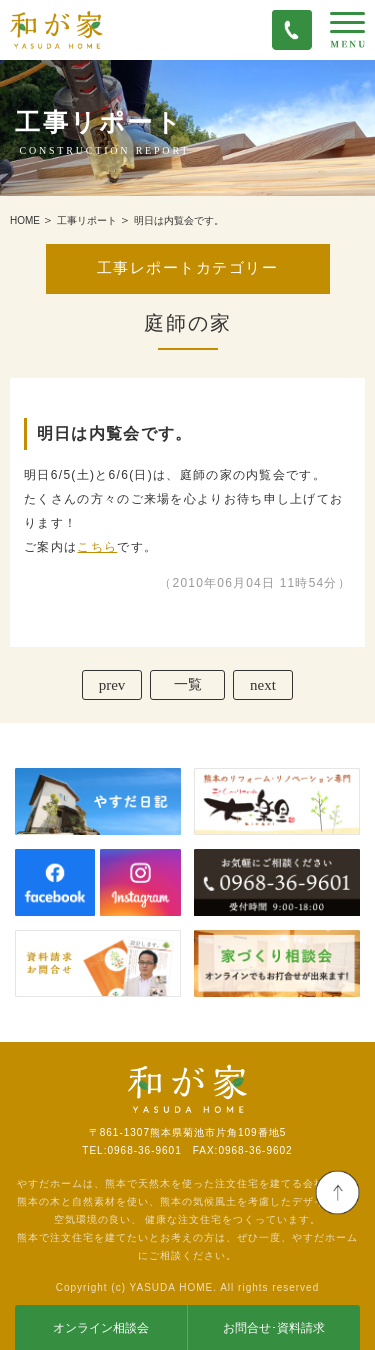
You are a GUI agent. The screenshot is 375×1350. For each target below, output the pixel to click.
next (263, 685)
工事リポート (87, 220)
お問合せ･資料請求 (274, 1328)
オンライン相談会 (101, 1328)
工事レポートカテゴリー (187, 268)
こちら (97, 547)
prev (112, 685)
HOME (25, 220)
